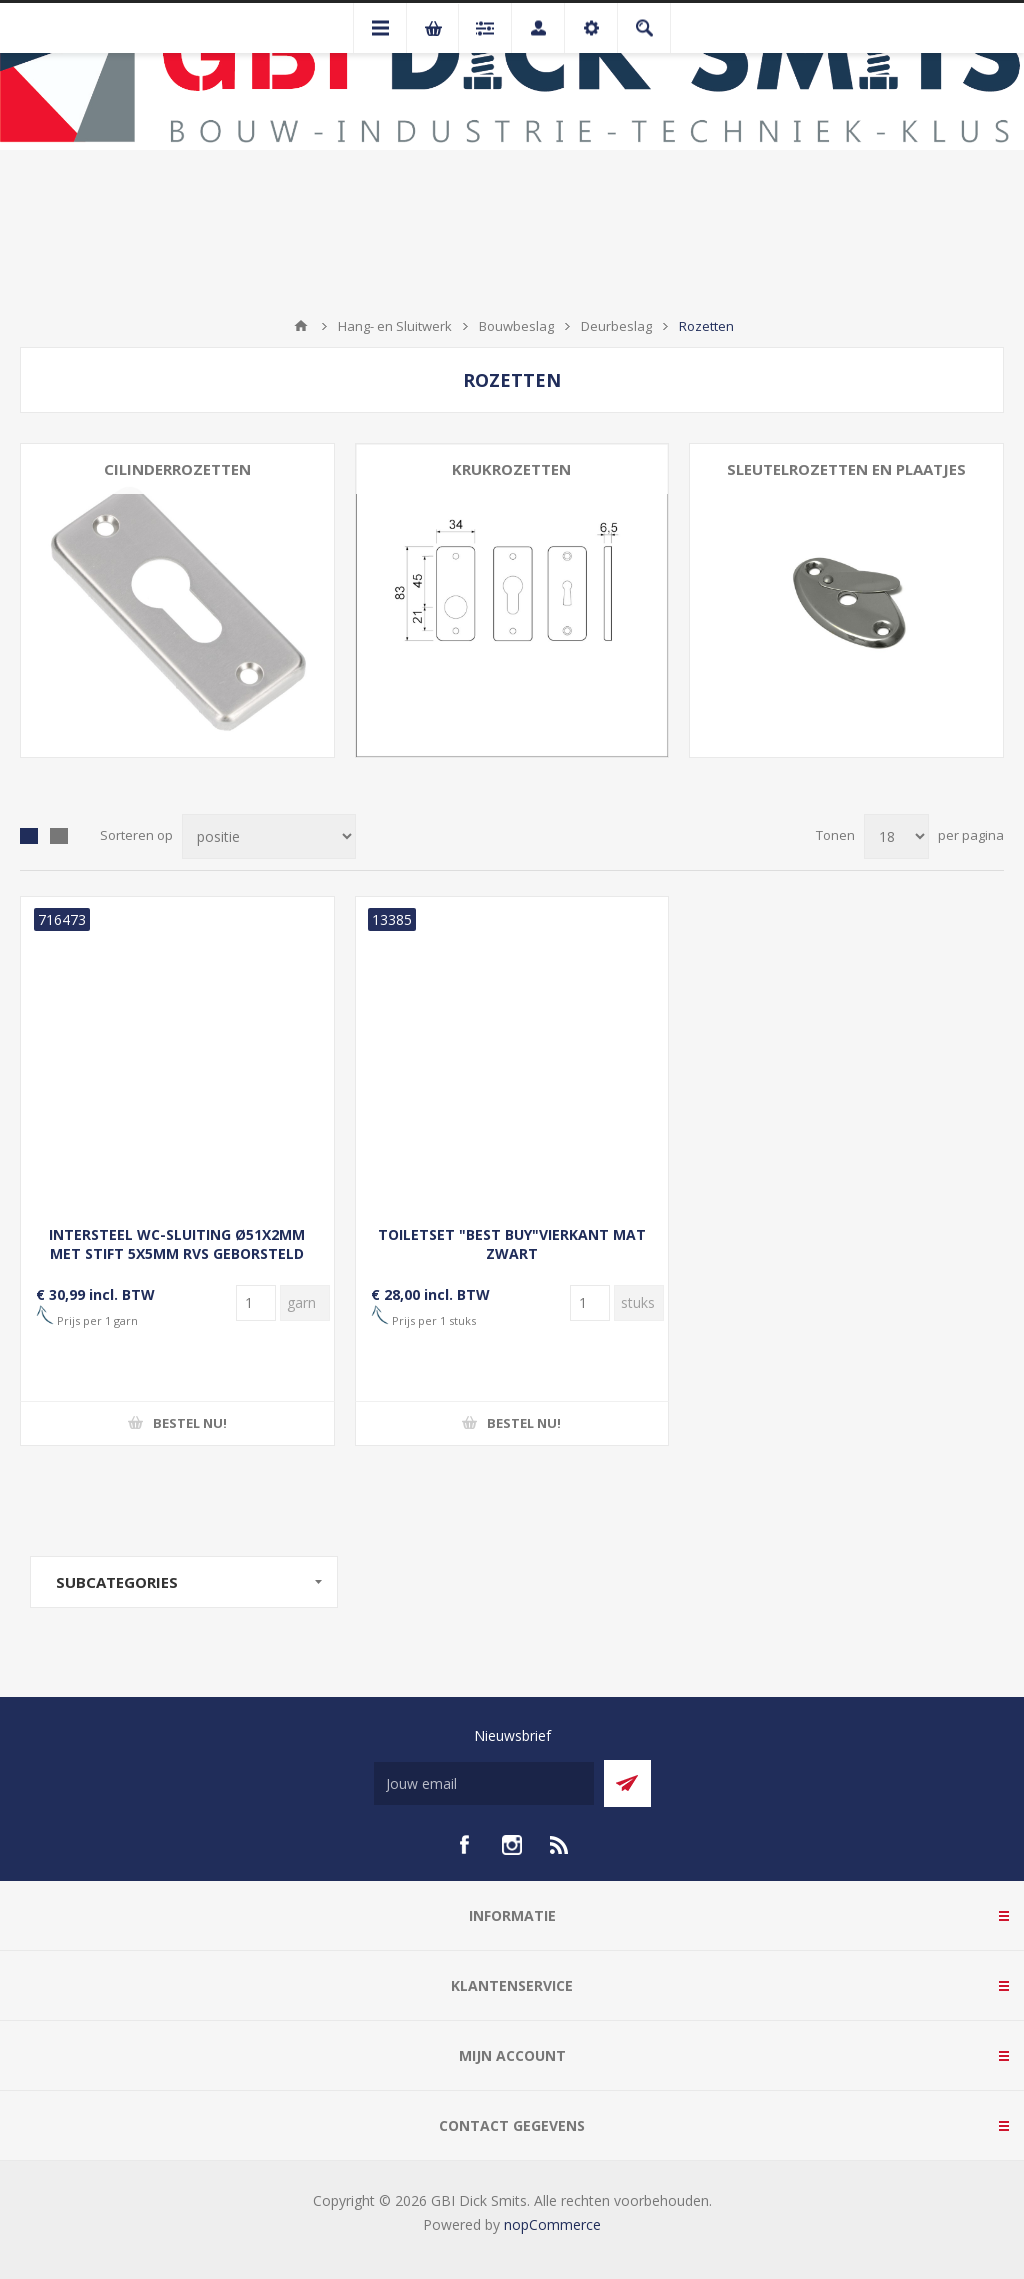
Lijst (59, 836)
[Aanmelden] (484, 1783)
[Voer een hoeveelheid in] (256, 1303)
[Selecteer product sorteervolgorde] (269, 836)
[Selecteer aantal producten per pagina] (896, 836)
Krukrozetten (511, 469)
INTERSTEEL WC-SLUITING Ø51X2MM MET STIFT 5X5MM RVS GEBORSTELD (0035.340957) (177, 1253)
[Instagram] (512, 1845)
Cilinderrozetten (177, 469)
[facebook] (464, 1845)
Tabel (29, 836)
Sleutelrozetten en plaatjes (846, 469)
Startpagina (301, 326)
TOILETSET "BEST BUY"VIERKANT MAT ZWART (512, 1244)
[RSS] (560, 1845)
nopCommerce (552, 2224)
